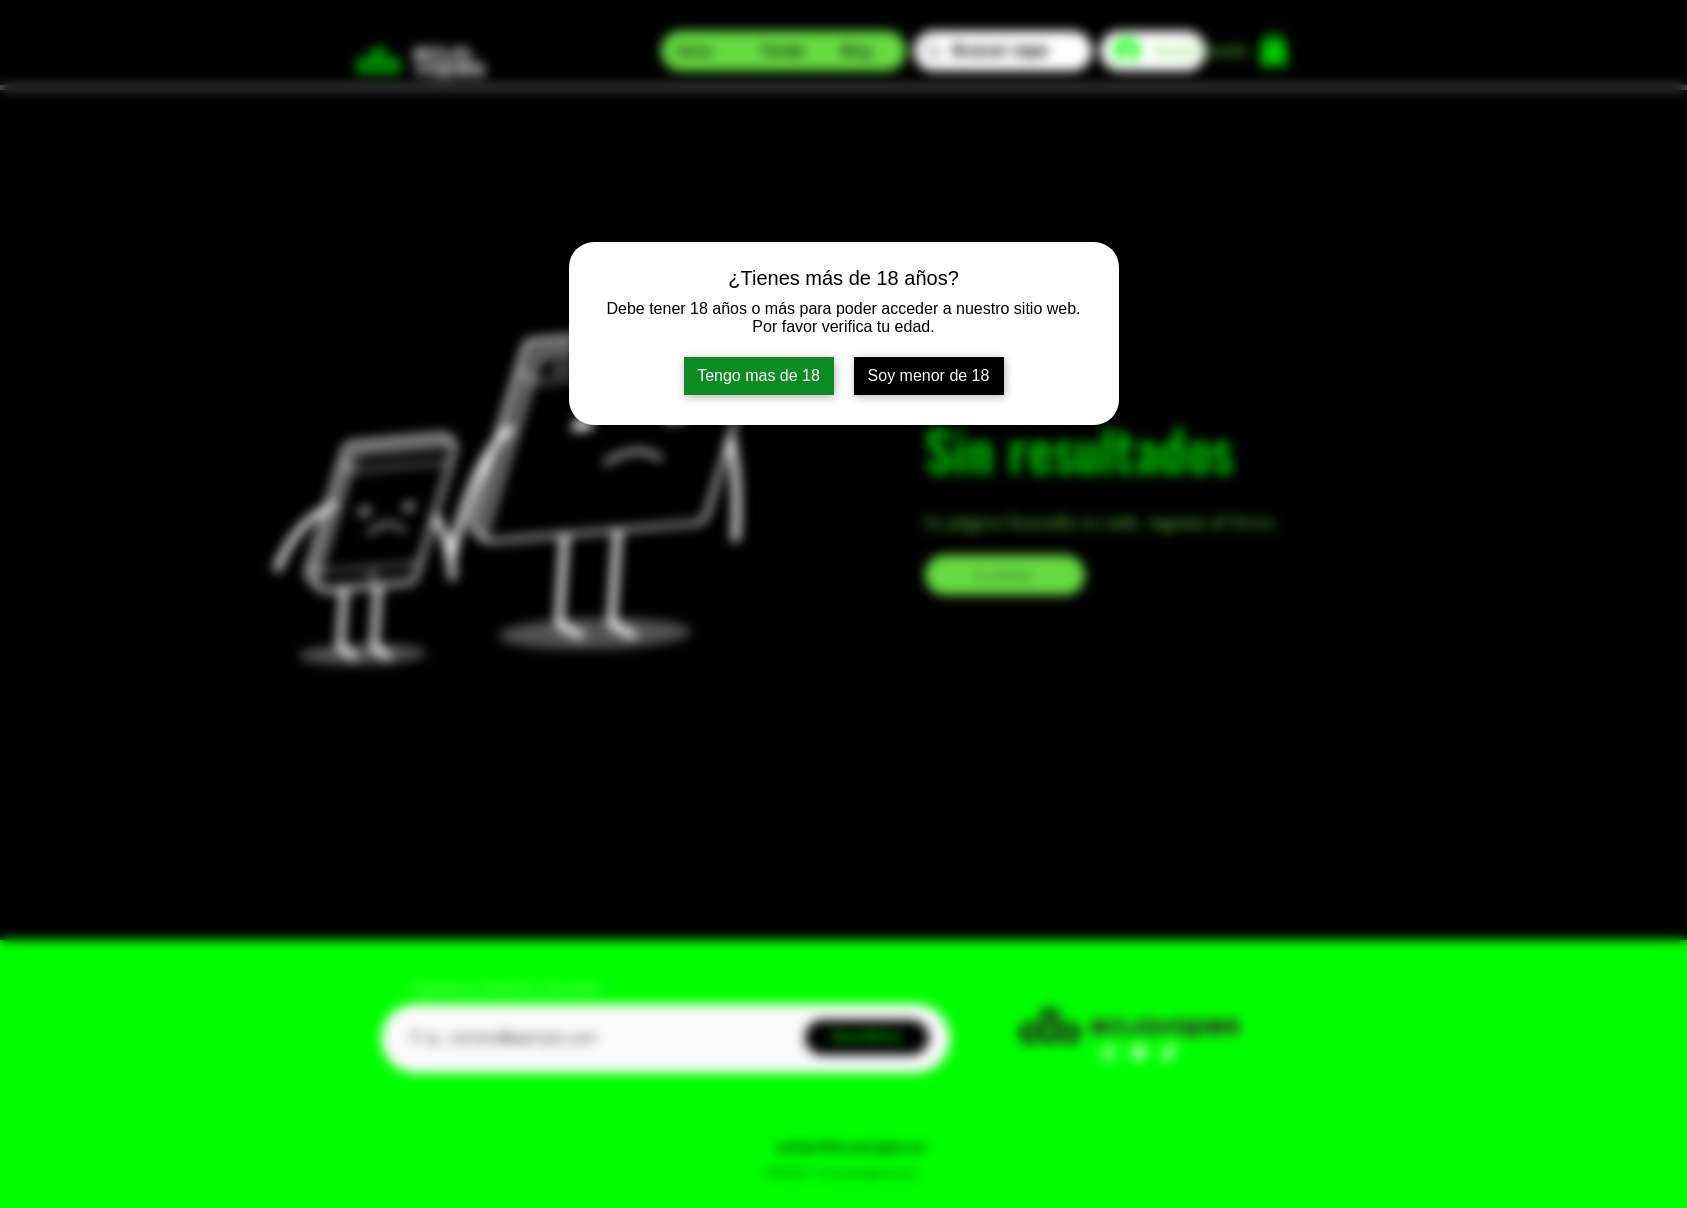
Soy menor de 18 (929, 375)
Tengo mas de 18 (758, 375)
